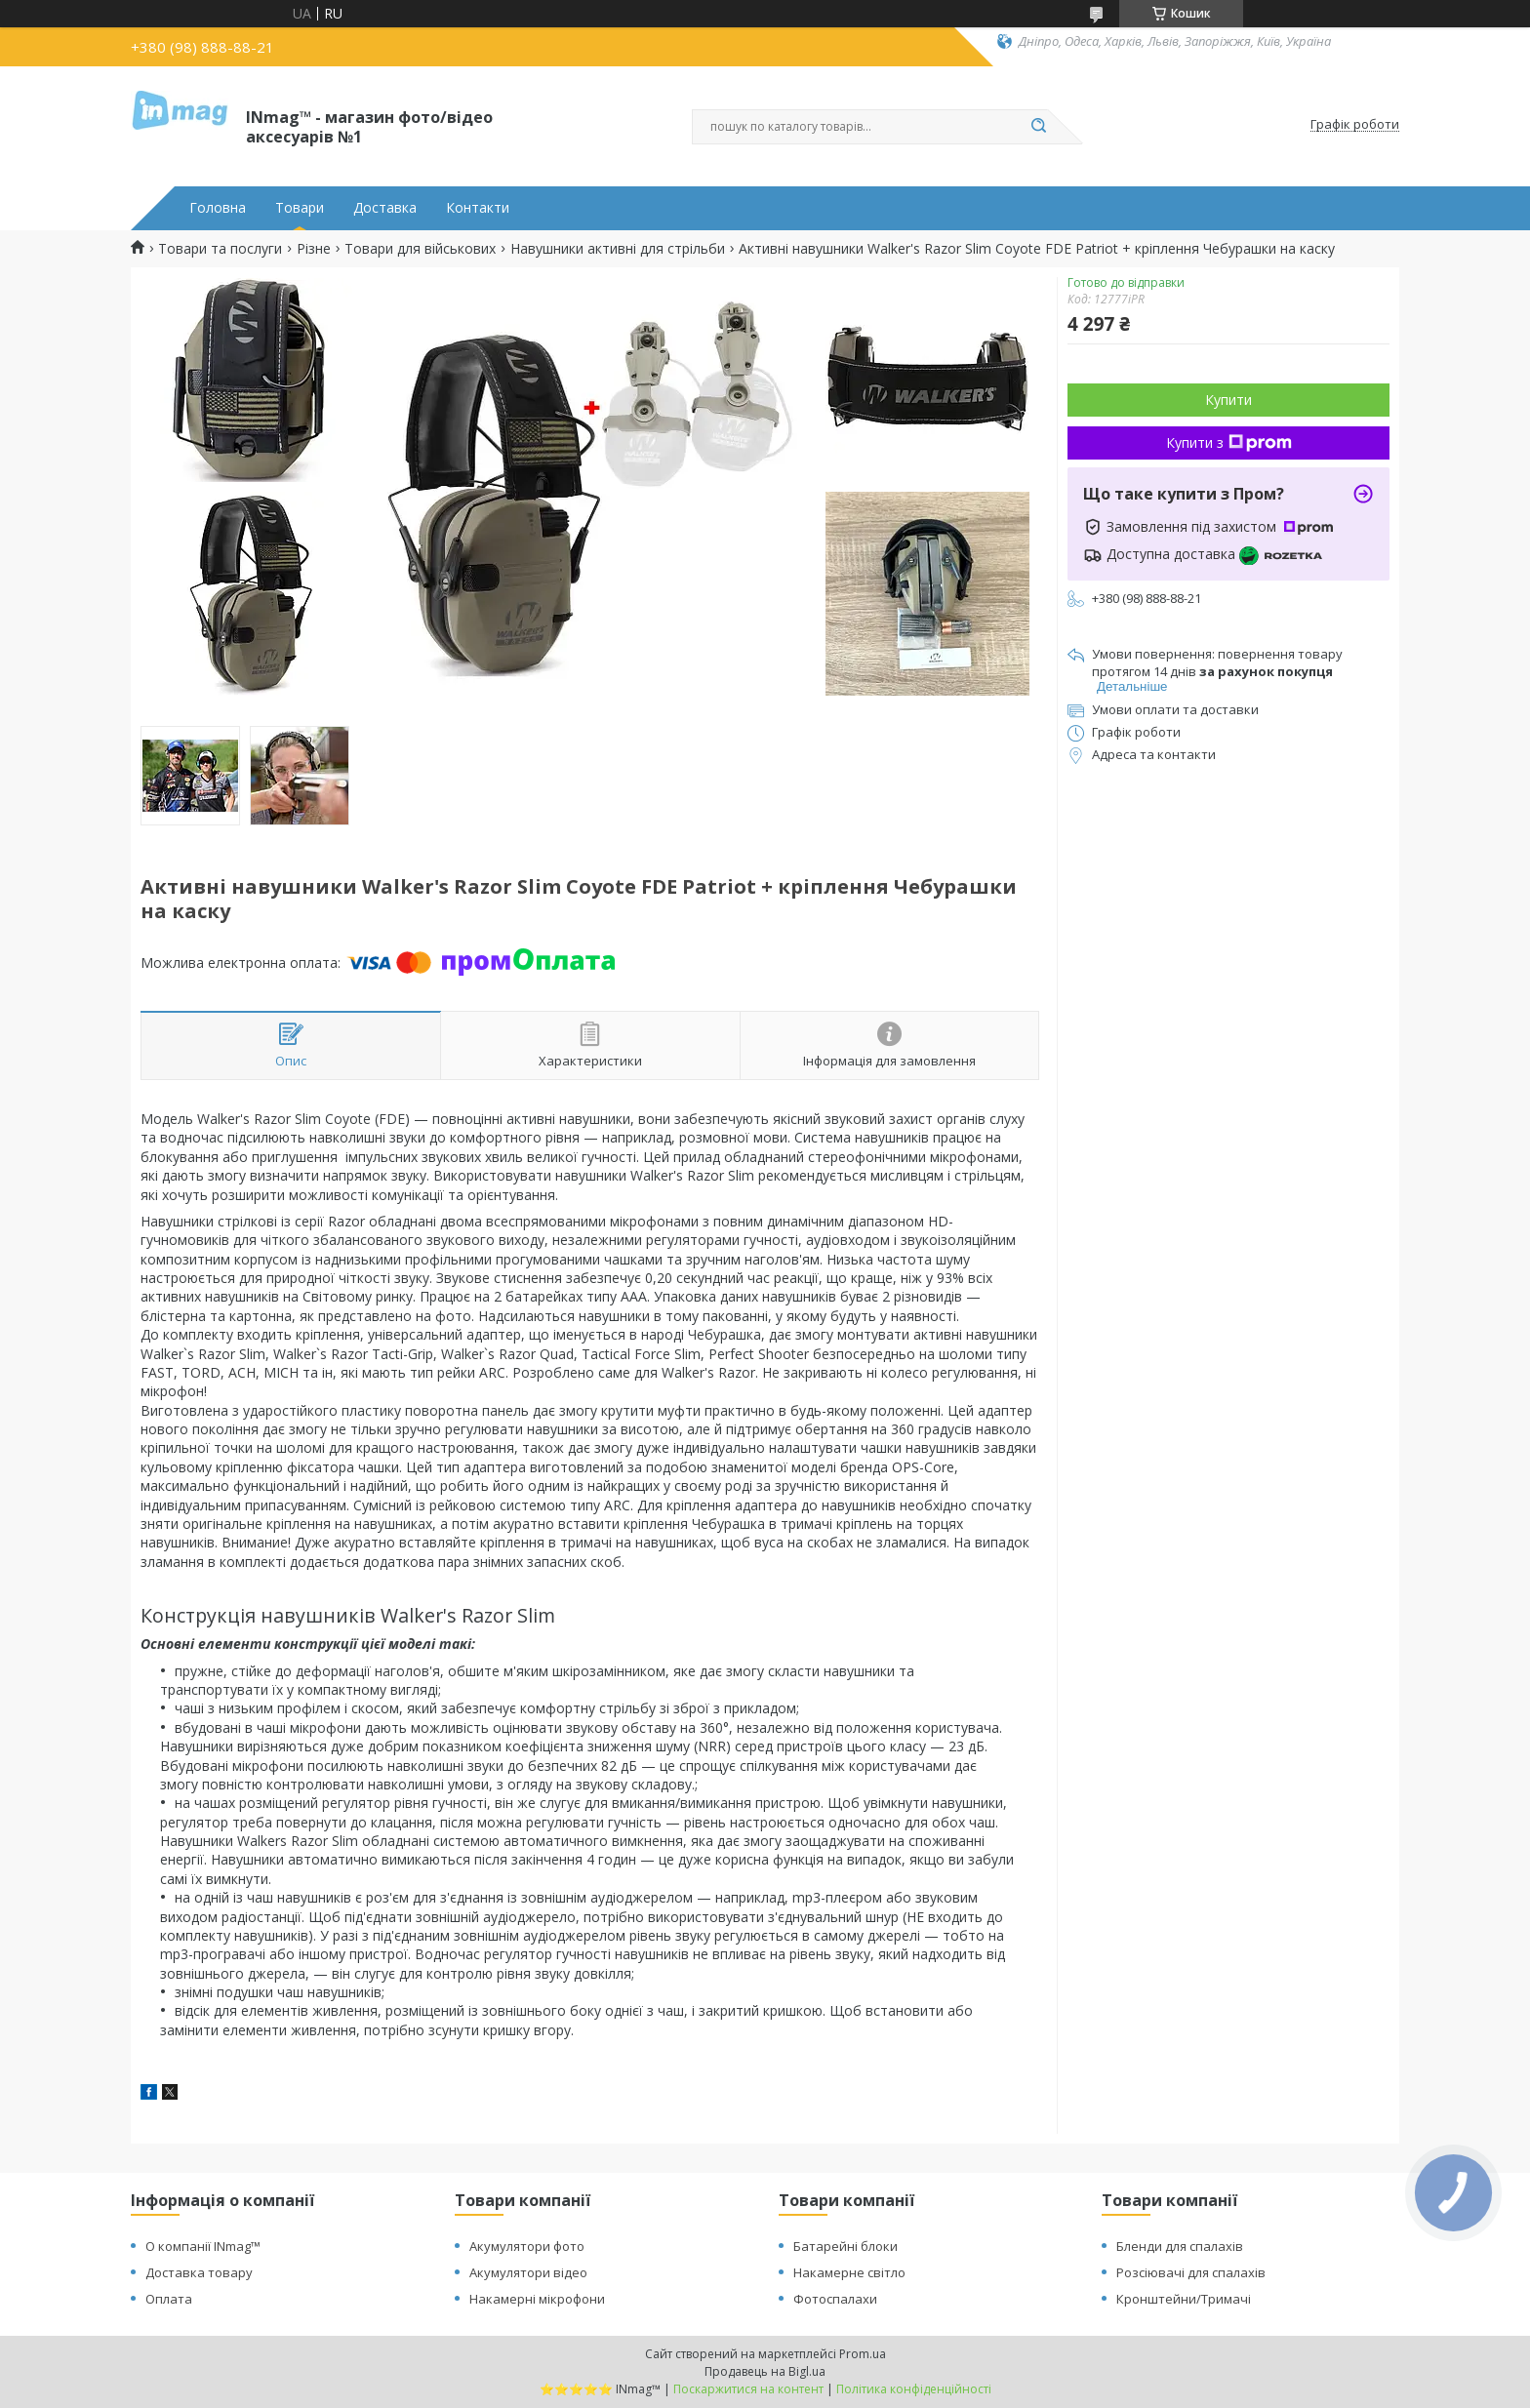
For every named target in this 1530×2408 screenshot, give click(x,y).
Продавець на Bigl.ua (765, 2371)
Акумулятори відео (528, 2272)
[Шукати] (1038, 126)
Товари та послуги (220, 249)
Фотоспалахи (835, 2299)
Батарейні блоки (845, 2246)
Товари (299, 208)
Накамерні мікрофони (537, 2299)
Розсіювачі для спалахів (1191, 2272)
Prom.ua (862, 2354)
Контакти (477, 208)
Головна (217, 208)
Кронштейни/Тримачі (1183, 2299)
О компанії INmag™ (203, 2246)
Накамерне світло (849, 2272)
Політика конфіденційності (913, 2389)
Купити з (1229, 442)
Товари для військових (420, 249)
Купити (1228, 399)
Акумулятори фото (526, 2246)
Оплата (168, 2299)
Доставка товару (199, 2272)
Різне (314, 249)
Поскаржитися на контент (748, 2389)
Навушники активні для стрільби (617, 249)
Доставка (385, 208)
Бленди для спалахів (1179, 2246)
